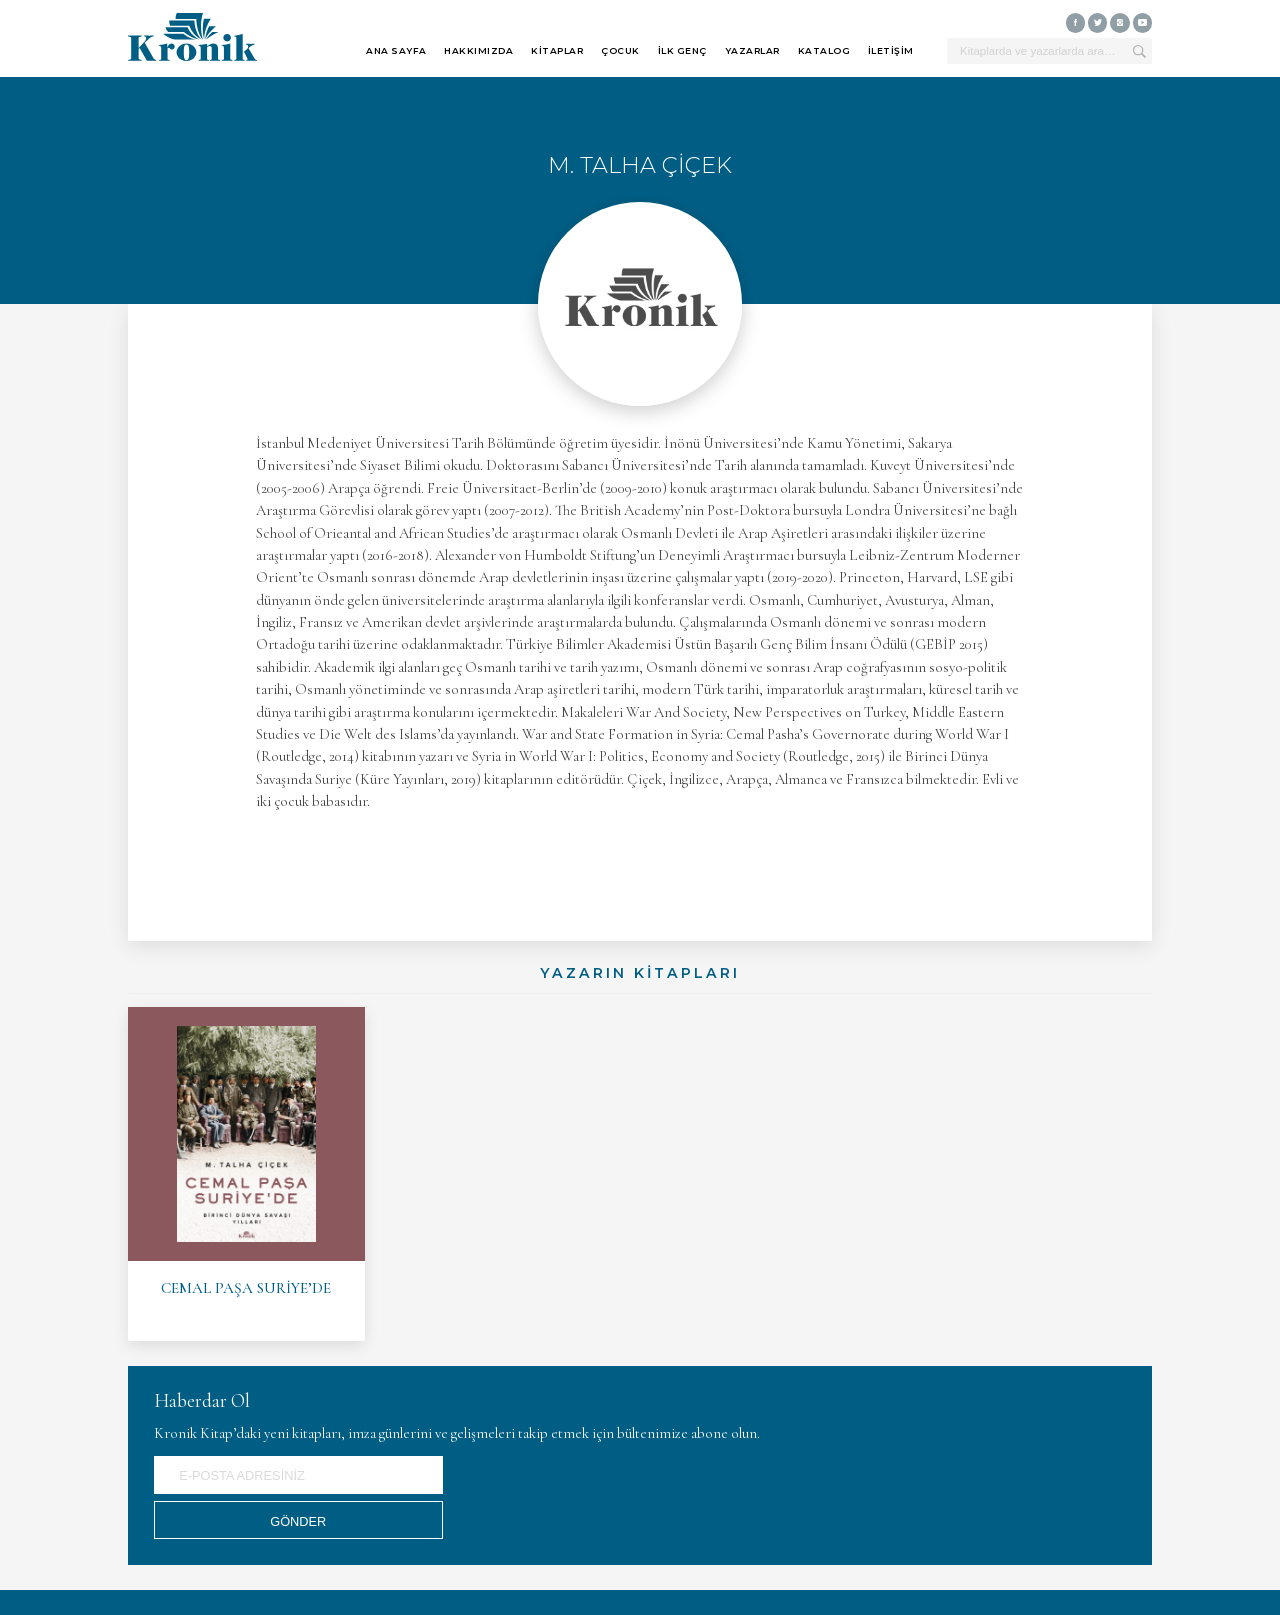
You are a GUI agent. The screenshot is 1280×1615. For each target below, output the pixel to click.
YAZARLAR (752, 50)
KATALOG (824, 50)
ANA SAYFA (396, 50)
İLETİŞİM (891, 50)
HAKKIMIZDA (478, 50)
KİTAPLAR (557, 50)
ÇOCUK (620, 50)
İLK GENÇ (682, 50)
